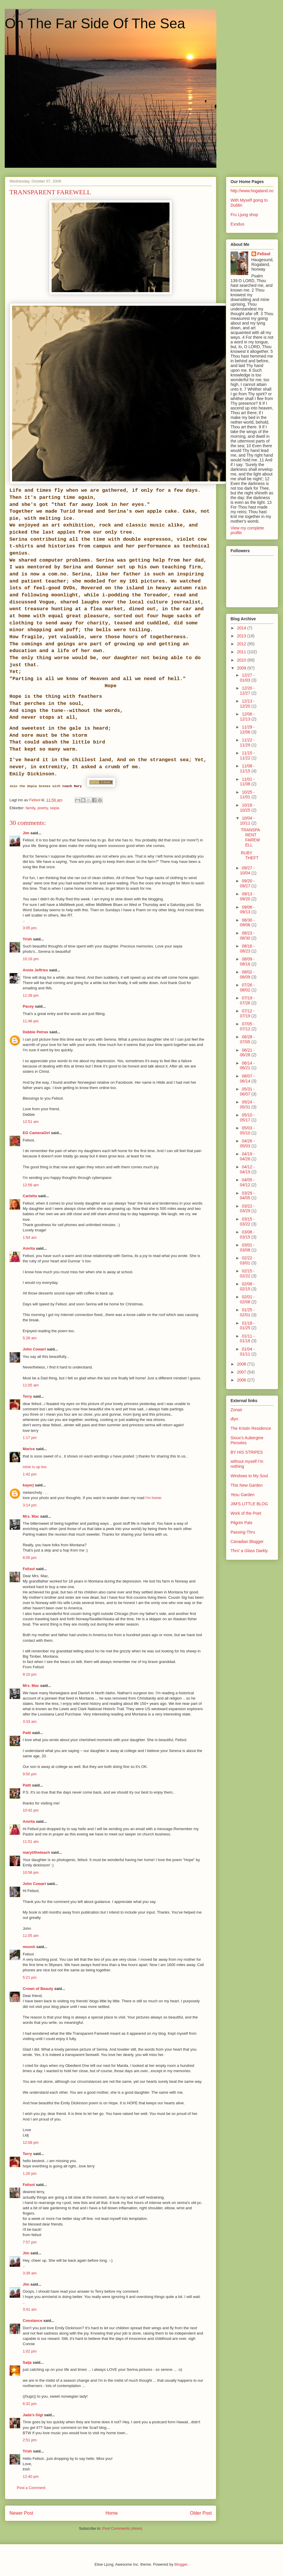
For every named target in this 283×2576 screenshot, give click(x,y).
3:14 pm (30, 1505)
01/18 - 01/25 (247, 1325)
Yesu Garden (242, 1494)
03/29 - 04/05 (247, 1195)
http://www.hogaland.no (252, 190)
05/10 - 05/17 (247, 1117)
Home (112, 2513)
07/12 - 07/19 (247, 1013)
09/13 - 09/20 (247, 896)
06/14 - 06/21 (247, 1065)
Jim (26, 833)
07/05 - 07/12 (247, 1026)
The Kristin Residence (251, 1428)
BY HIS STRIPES (247, 1452)
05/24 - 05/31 (247, 1104)
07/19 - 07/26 (247, 1000)
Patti (27, 1733)
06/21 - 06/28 (247, 1052)
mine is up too (35, 1467)
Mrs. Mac (31, 1516)
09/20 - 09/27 (247, 883)
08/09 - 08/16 (247, 961)
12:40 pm (31, 2476)
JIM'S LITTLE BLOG (249, 1503)
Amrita (29, 1248)
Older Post (201, 2513)
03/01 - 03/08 (247, 1247)
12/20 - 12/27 (247, 690)
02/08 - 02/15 (247, 1286)
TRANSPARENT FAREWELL (250, 837)
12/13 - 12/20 (247, 703)
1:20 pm (30, 2173)
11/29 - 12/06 (247, 729)
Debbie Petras (35, 1032)
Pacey (28, 1006)
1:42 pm (30, 1474)
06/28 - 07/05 (247, 1039)
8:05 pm (30, 1557)
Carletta (30, 1196)
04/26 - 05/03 (247, 1143)
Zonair (236, 1409)
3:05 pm (30, 928)
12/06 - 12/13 (247, 716)
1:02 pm (30, 2351)
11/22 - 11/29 (247, 742)
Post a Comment (31, 2487)
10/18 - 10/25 (247, 807)
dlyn (234, 1419)
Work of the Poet (246, 1513)
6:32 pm (30, 2403)
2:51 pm (30, 2440)
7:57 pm (30, 2242)
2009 (242, 668)
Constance (32, 2320)
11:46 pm (31, 1021)
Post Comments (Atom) (122, 2528)
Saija (27, 2362)
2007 (242, 1372)
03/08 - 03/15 (247, 1234)
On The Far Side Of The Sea (95, 23)
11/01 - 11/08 (247, 782)
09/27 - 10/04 (247, 870)
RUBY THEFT (250, 855)
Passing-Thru (243, 1532)
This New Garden (247, 1485)
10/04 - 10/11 (247, 820)
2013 (242, 636)
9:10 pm (30, 1674)
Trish (27, 939)
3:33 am (30, 1721)
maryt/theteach (36, 1852)
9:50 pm (30, 1774)
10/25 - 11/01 (247, 795)
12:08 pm (31, 2142)
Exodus (237, 224)
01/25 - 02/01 (247, 1312)
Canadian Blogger (247, 1541)
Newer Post (21, 2513)
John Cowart (34, 1349)
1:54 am (30, 1237)
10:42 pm (31, 1810)
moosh (29, 1947)
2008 (242, 1364)
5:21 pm (30, 1977)
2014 (242, 628)
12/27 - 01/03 (247, 677)
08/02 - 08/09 (247, 974)
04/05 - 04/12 (247, 1182)
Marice (29, 1449)
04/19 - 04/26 (247, 1156)
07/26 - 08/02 (247, 987)
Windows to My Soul (249, 1475)
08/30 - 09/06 (247, 922)
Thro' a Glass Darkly (249, 1550)
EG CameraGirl (36, 1133)
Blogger (181, 2564)
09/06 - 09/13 (247, 909)
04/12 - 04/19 (247, 1169)
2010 (242, 660)
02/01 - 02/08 (247, 1299)
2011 (242, 651)
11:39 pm (31, 995)
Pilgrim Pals (241, 1522)
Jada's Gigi (33, 2415)
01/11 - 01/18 (247, 1338)
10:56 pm (31, 1872)
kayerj (28, 1485)
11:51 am (31, 1841)
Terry (27, 1396)
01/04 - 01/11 (247, 1351)
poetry (42, 808)
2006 (242, 1380)
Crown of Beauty (38, 1988)
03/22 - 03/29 (247, 1208)
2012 (242, 643)
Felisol (29, 1569)
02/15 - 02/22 (247, 1273)
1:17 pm (30, 1437)
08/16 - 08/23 (247, 948)
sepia (54, 808)
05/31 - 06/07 (247, 1091)
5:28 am (30, 1338)
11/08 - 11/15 (247, 768)
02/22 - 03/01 (247, 1260)
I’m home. (153, 1498)
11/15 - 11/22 (247, 755)
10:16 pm (31, 959)
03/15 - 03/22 (247, 1221)
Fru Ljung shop (244, 214)
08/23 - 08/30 (247, 935)
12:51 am (31, 1121)
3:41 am (30, 2309)
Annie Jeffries (35, 970)
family (30, 808)
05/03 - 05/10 (247, 1130)
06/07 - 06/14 (247, 1078)
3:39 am (30, 2273)
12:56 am (31, 1185)
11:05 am (31, 1385)
